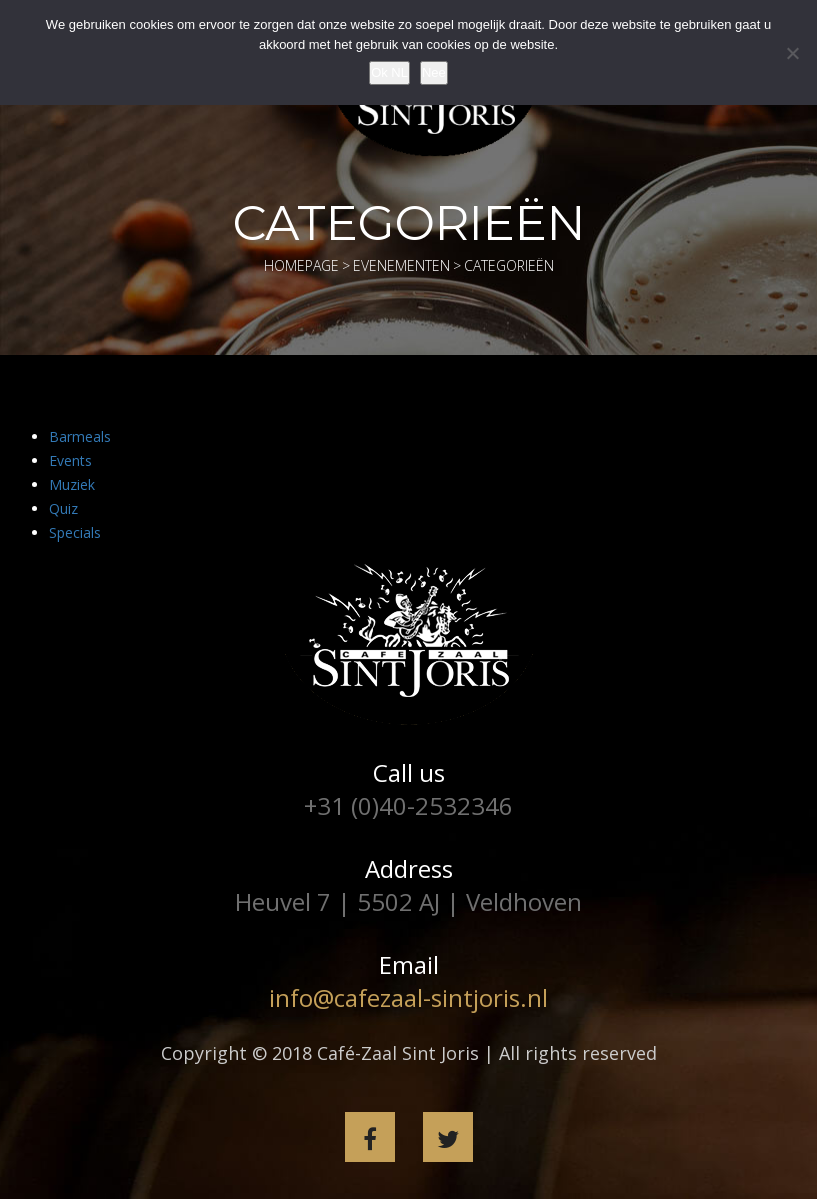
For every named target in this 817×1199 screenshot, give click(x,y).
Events (70, 460)
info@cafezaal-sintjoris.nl (408, 997)
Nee (434, 72)
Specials (75, 532)
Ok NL (389, 72)
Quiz (63, 508)
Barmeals (80, 436)
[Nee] (792, 53)
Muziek (72, 484)
